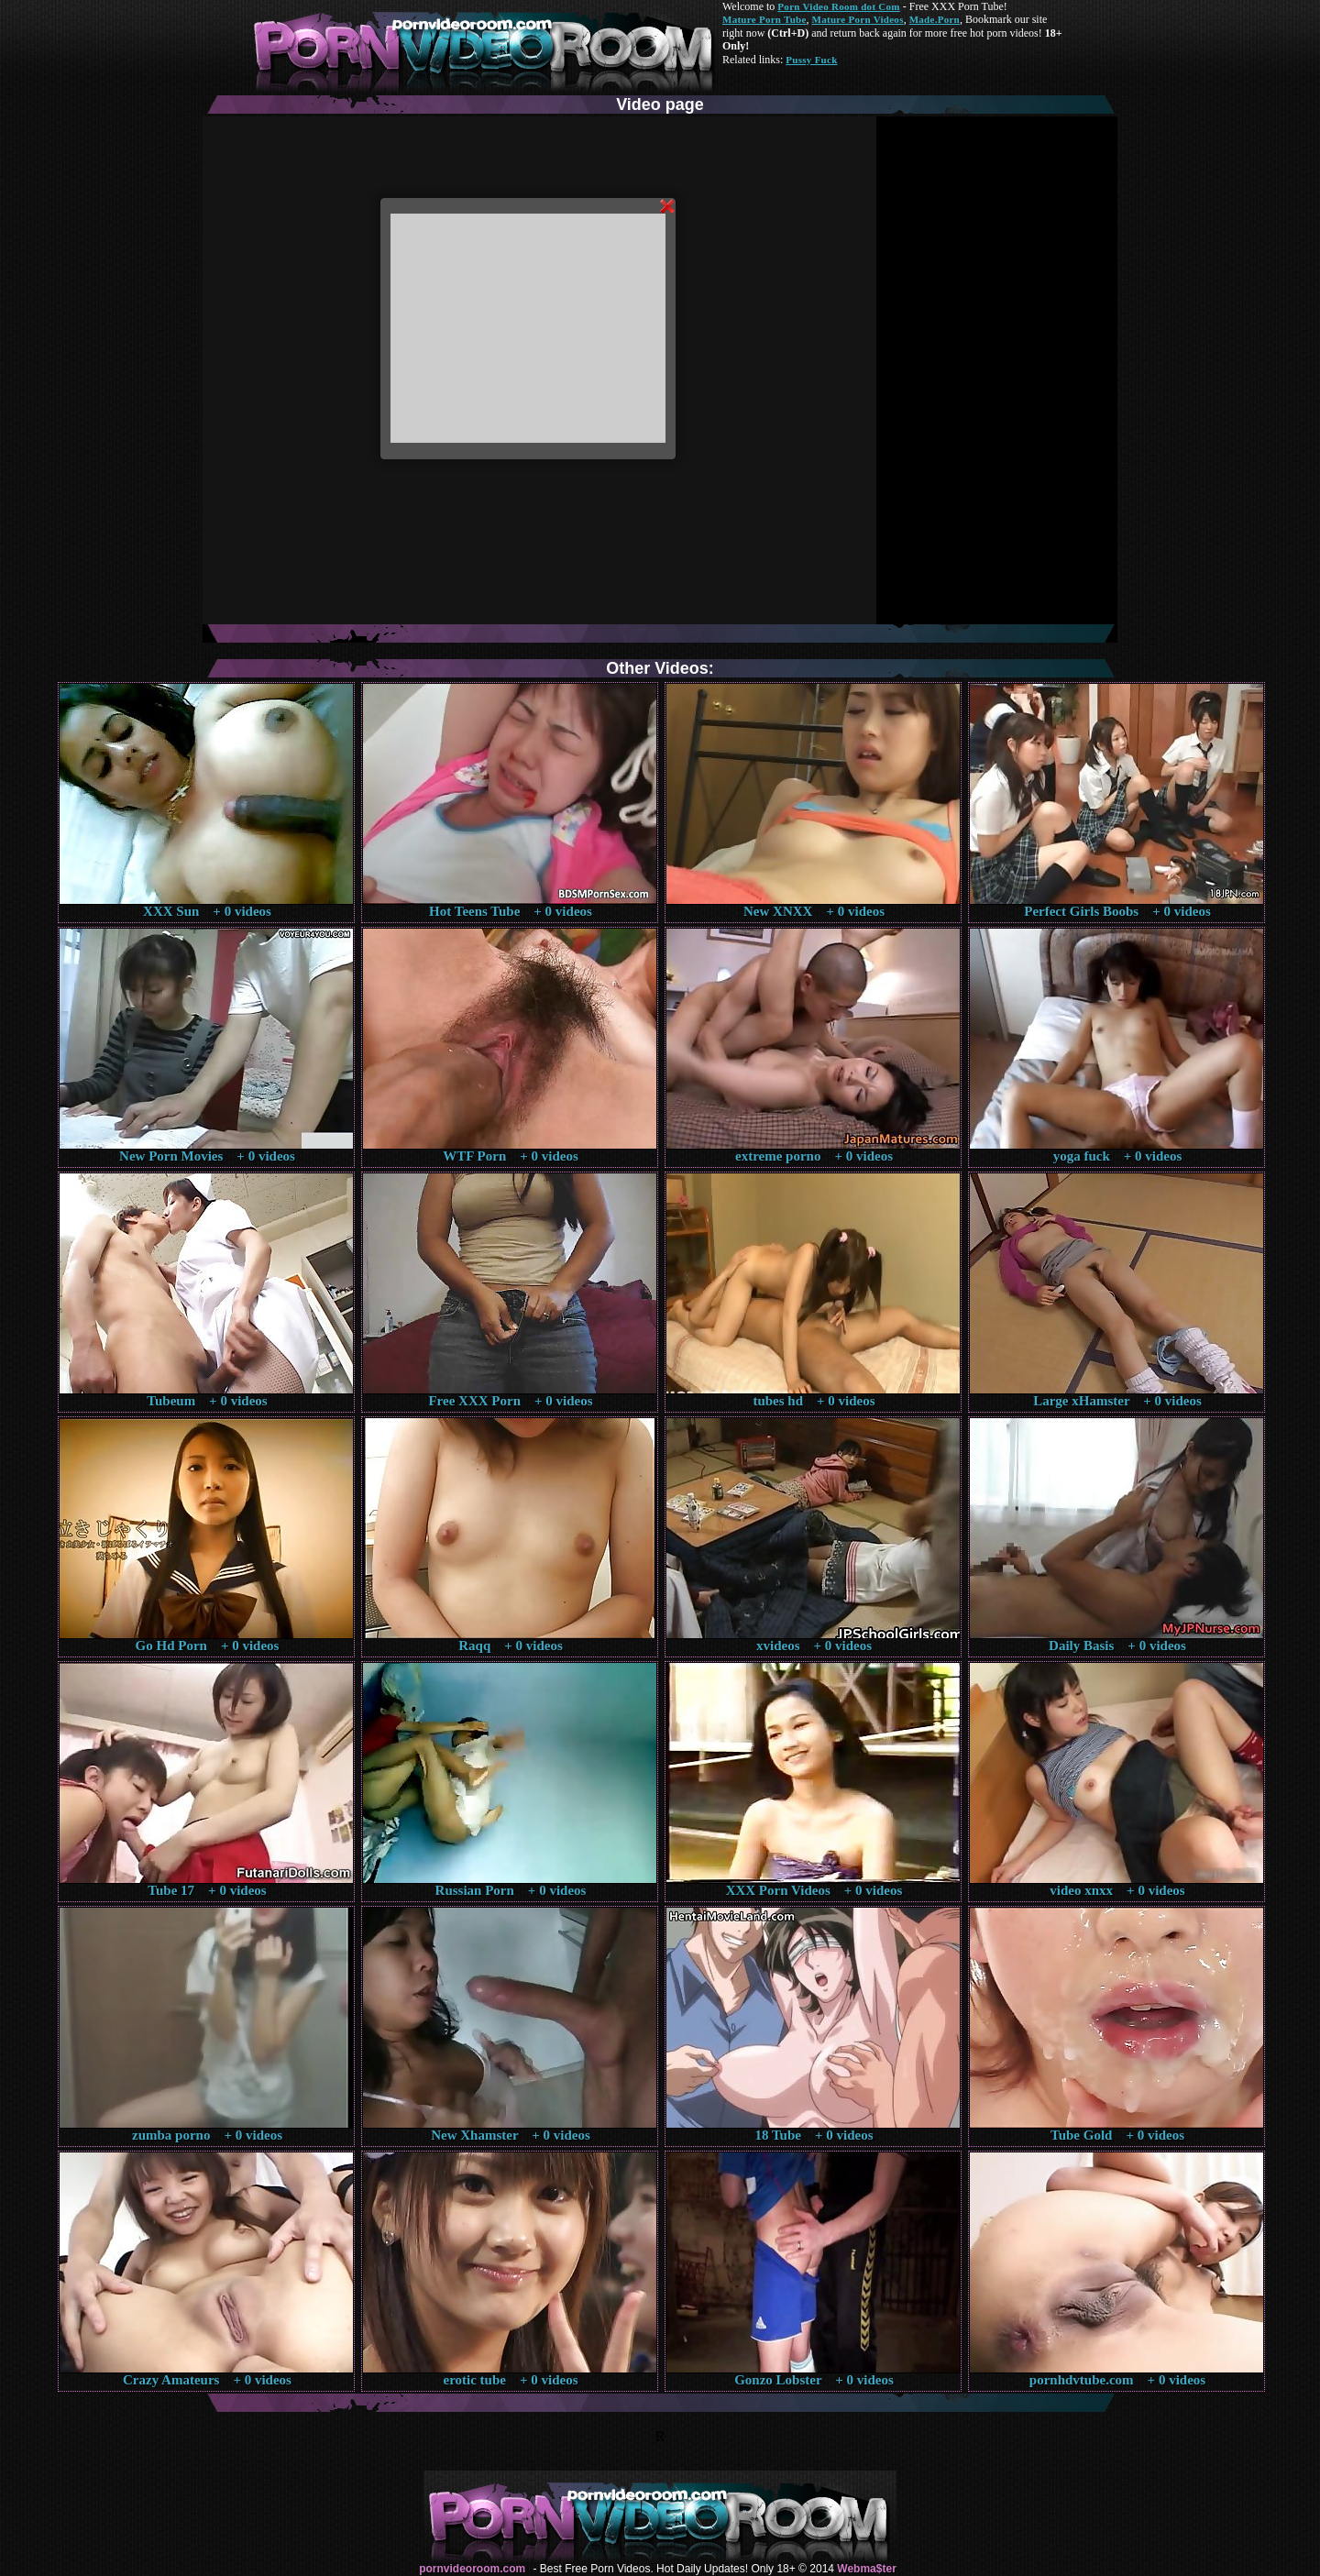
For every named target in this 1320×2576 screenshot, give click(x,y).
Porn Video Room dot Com (838, 6)
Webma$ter (866, 2568)
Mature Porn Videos (858, 19)
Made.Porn (934, 19)
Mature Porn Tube (764, 19)
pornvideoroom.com (472, 2568)
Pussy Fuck (811, 59)
